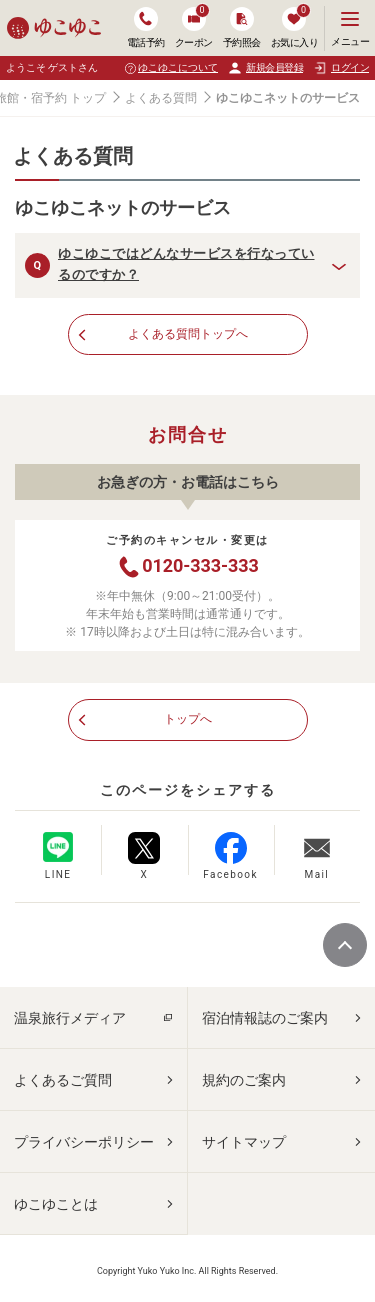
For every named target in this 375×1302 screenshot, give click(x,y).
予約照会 (242, 27)
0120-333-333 (187, 567)
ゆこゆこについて (178, 67)
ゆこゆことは (56, 1204)
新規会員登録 (265, 68)
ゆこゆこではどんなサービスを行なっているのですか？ (186, 264)
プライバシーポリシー (84, 1142)
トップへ (188, 719)
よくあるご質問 (63, 1080)
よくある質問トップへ (188, 334)
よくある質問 (161, 98)
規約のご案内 (244, 1080)
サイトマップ (244, 1142)
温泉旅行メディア (70, 1018)
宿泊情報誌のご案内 (265, 1018)
